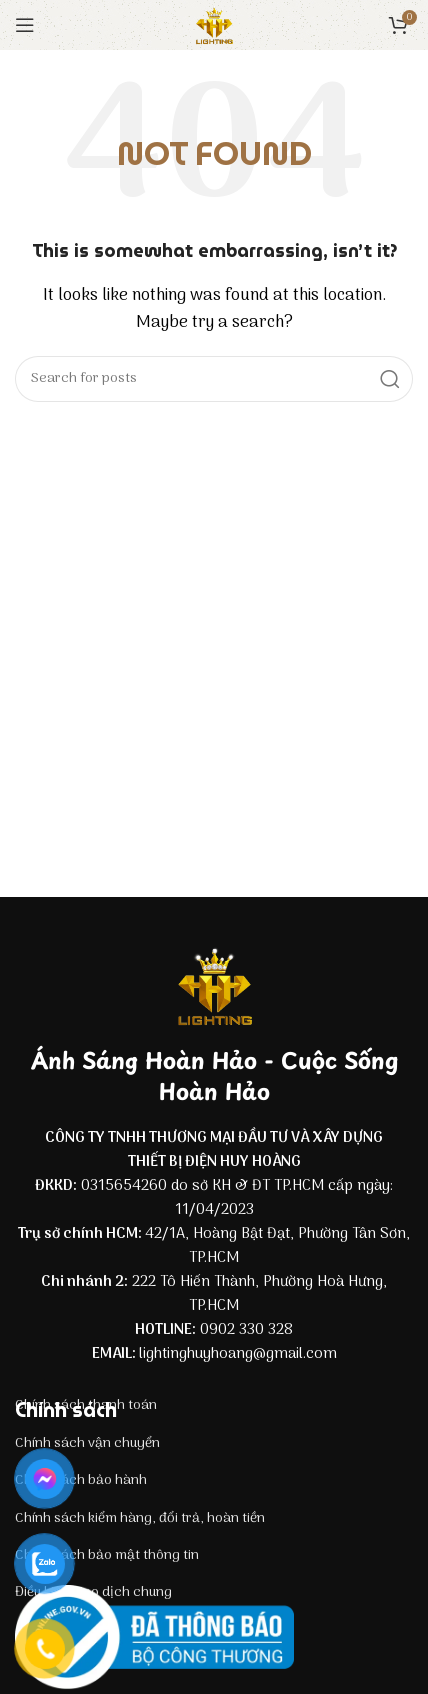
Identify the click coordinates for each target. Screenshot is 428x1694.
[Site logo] (214, 25)
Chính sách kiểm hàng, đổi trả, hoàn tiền (140, 1518)
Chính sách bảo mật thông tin (107, 1555)
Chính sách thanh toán (86, 1405)
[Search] (214, 379)
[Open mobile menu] (25, 25)
